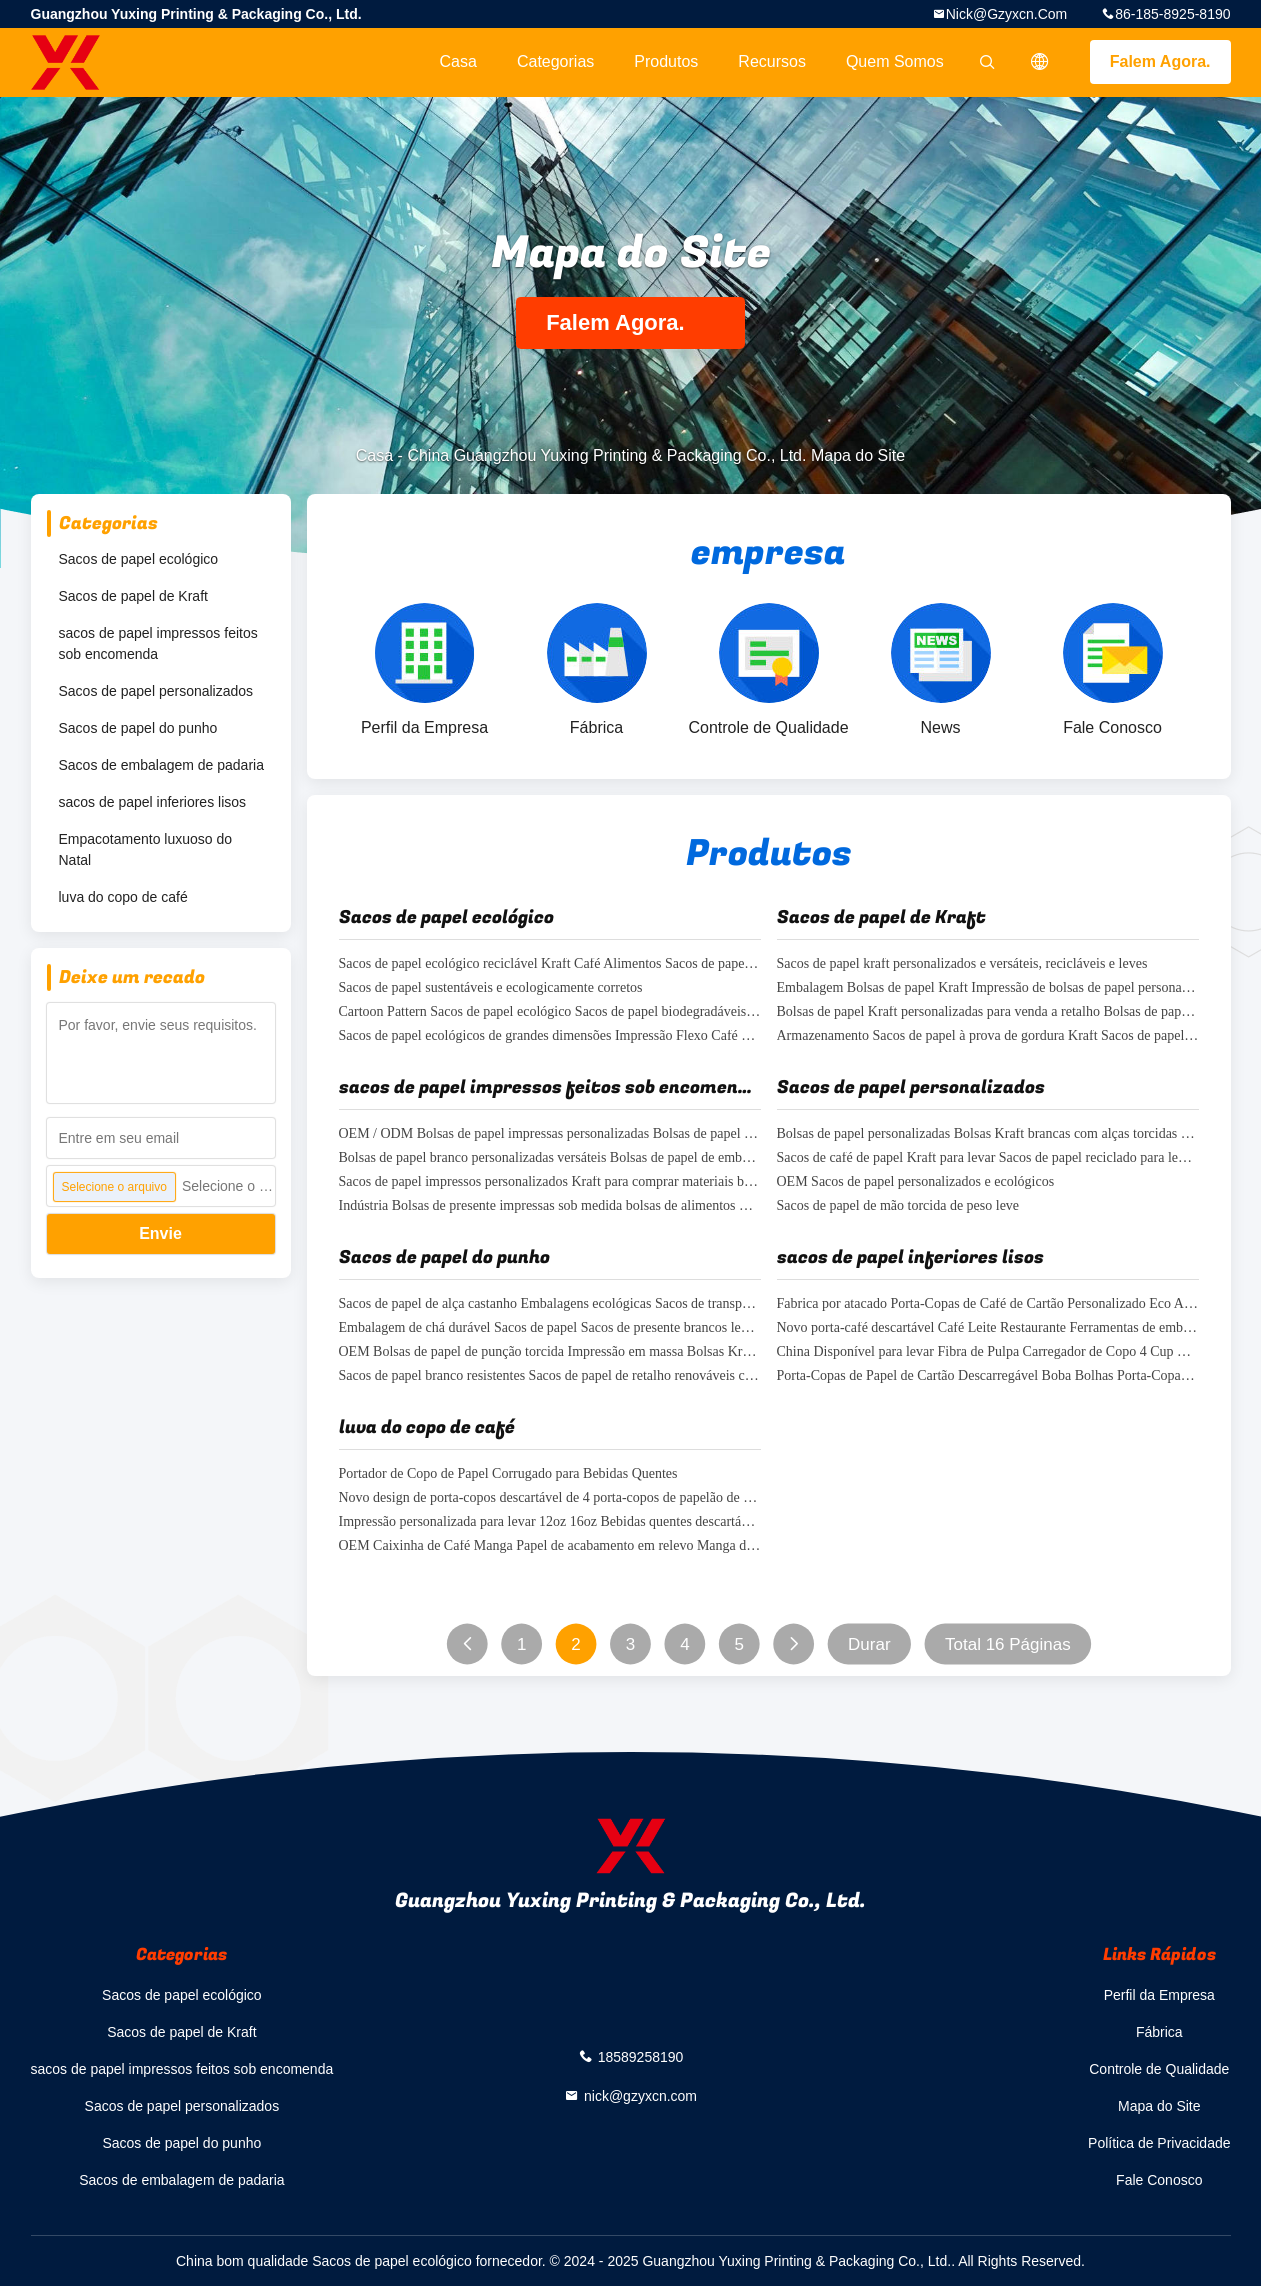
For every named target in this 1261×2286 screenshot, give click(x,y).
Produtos (666, 61)
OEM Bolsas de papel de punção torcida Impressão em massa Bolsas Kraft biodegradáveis (550, 1352)
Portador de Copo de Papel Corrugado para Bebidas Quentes (508, 1474)
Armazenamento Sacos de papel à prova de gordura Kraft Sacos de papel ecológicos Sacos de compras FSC (988, 1036)
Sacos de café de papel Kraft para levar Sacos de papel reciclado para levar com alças (988, 1158)
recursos (772, 61)
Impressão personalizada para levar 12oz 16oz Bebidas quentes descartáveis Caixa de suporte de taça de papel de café (550, 1522)
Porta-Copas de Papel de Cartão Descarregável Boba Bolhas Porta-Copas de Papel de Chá (988, 1376)
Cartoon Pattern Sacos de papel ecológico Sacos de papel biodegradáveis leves (550, 1012)
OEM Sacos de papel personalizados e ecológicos (916, 1182)
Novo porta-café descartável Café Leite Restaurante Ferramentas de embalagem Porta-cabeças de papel (988, 1328)
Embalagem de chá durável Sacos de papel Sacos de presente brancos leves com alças (550, 1328)
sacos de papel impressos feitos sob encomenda (158, 643)
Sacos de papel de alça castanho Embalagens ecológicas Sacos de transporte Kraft (550, 1304)
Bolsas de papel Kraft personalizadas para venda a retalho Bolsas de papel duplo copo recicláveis (988, 1012)
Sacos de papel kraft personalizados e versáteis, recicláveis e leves (962, 964)
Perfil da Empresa (1159, 1995)
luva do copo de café (123, 897)
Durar (869, 1644)
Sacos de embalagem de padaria (161, 765)
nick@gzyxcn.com (1007, 14)
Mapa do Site (1159, 2106)
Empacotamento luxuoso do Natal (146, 849)
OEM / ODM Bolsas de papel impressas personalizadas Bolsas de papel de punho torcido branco (550, 1134)
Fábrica (1159, 2032)
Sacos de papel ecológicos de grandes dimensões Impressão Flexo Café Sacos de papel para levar (550, 1036)
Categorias (555, 61)
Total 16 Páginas (1008, 1644)
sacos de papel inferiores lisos (153, 802)
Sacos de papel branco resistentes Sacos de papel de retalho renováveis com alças (550, 1376)
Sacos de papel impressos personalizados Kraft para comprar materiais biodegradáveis (550, 1182)
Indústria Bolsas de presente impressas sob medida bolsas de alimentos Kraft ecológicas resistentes (550, 1206)
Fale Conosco (1159, 2180)
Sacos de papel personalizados (156, 691)
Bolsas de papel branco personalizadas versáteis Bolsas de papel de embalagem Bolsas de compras (550, 1158)
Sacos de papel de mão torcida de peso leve (898, 1206)
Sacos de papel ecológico (139, 559)
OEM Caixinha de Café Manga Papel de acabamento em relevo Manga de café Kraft (550, 1546)
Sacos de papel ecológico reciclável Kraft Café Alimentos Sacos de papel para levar (550, 964)
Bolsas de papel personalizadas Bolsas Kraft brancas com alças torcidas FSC (988, 1134)
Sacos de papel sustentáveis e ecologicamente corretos (491, 988)
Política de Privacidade (1159, 2143)
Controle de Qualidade (1159, 2069)
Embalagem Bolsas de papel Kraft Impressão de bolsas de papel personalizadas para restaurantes (988, 988)
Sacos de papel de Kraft (133, 596)
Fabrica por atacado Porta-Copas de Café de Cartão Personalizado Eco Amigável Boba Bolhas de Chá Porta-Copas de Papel (988, 1304)
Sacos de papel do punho (138, 728)
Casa (458, 61)
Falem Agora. (1160, 61)
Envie (160, 1233)
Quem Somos (895, 61)
